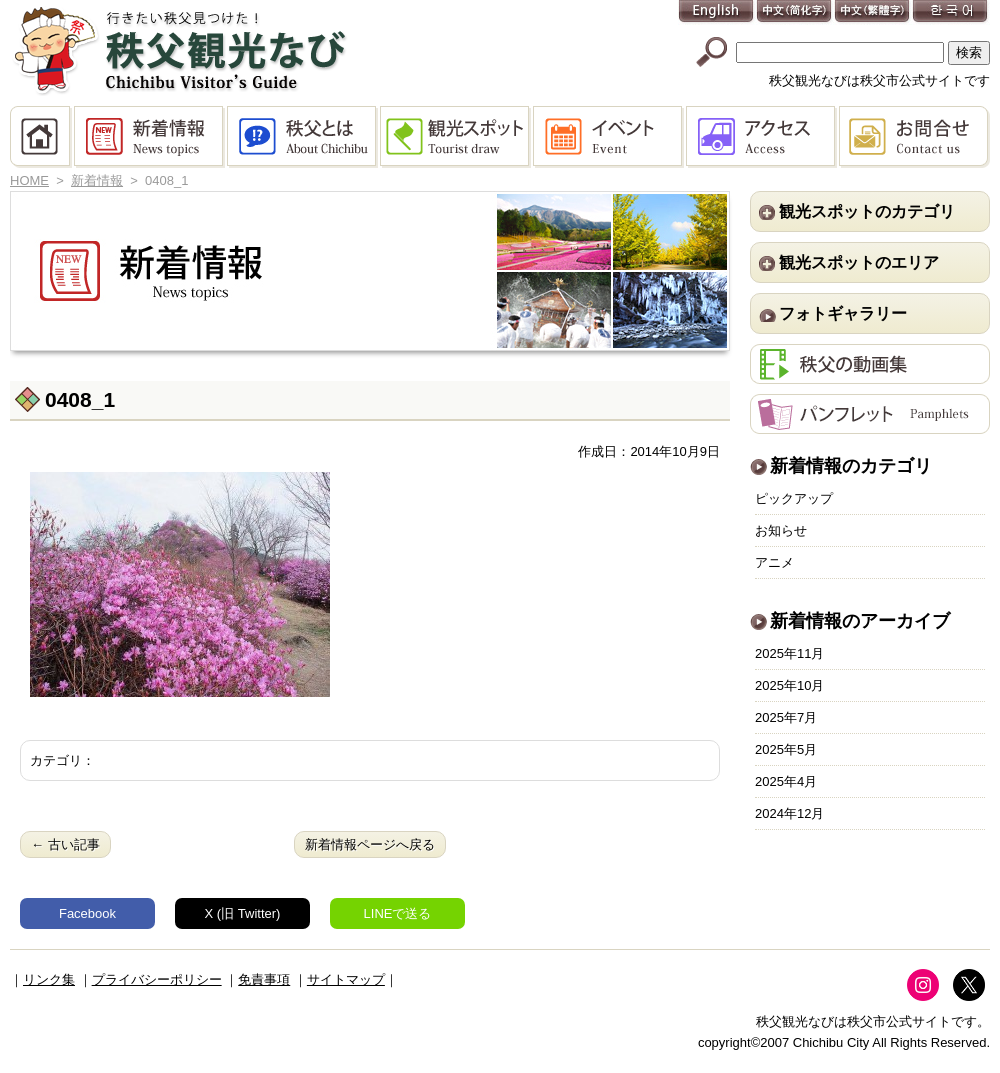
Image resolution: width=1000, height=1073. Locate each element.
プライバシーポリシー (157, 979)
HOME (42, 137)
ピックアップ (794, 498)
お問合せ (914, 137)
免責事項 (264, 979)
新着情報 (150, 137)
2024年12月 (789, 813)
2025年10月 (789, 685)
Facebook (87, 913)
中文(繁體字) (873, 12)
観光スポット (456, 137)
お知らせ (781, 530)
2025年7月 (786, 717)
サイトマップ (346, 979)
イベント (609, 137)
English (717, 12)
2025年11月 (789, 653)
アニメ (774, 562)
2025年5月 (786, 749)
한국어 (951, 12)
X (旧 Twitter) (243, 913)
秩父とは (303, 137)
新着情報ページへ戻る (370, 844)
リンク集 (49, 979)
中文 (795, 12)
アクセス (762, 137)
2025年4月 (786, 781)
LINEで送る (398, 913)
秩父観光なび (180, 51)
